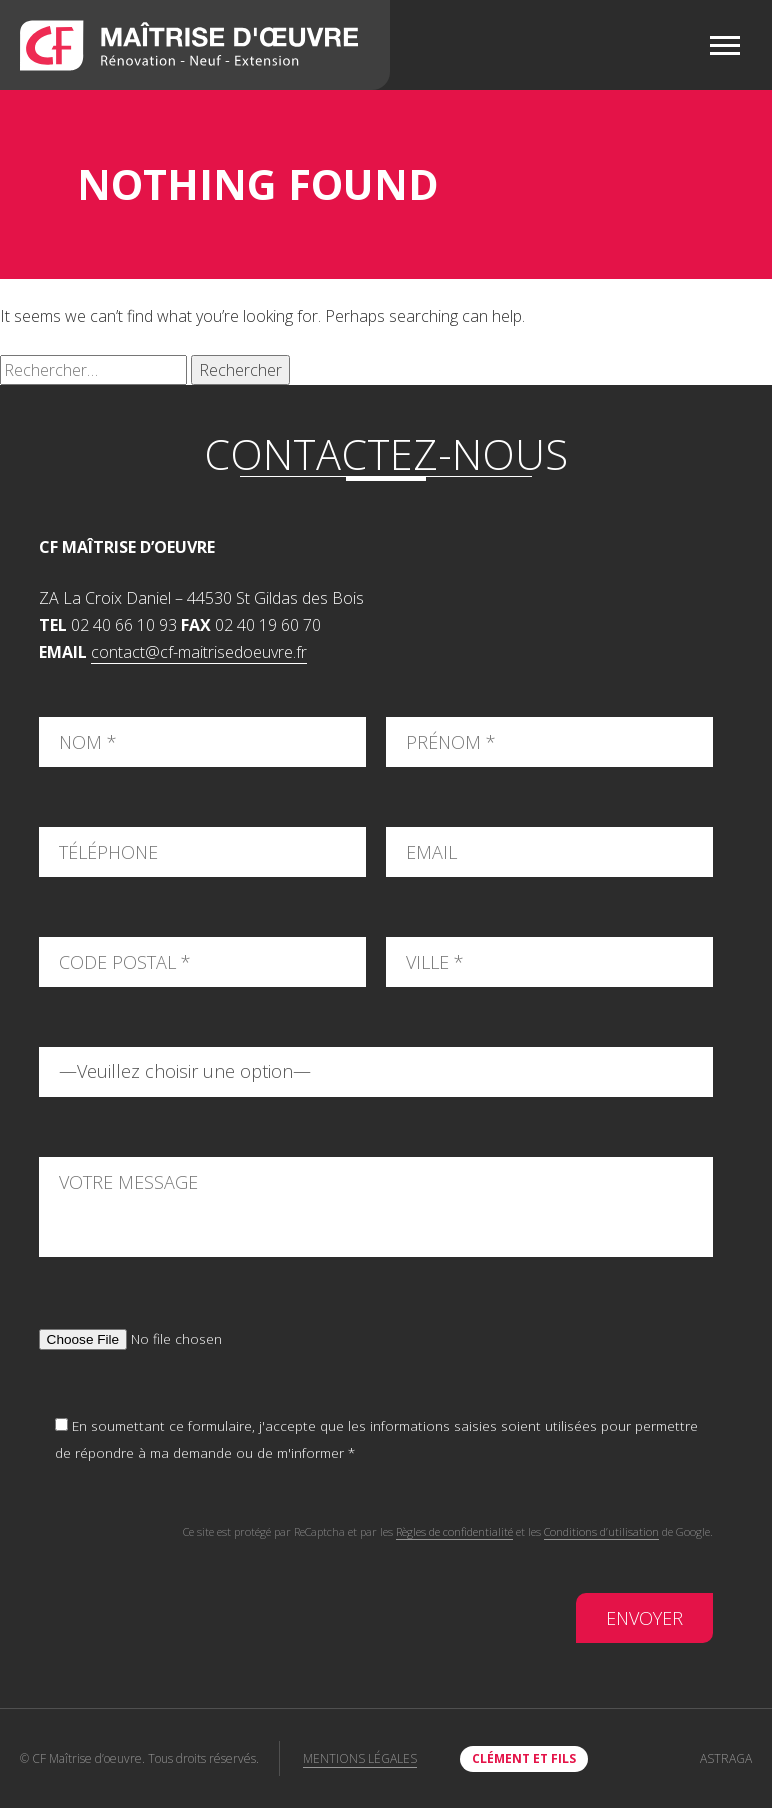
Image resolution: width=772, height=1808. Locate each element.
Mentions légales (360, 1758)
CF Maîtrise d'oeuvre (195, 45)
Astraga (726, 1758)
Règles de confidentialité (454, 1531)
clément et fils (524, 1758)
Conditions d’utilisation (601, 1531)
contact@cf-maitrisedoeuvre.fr (199, 652)
